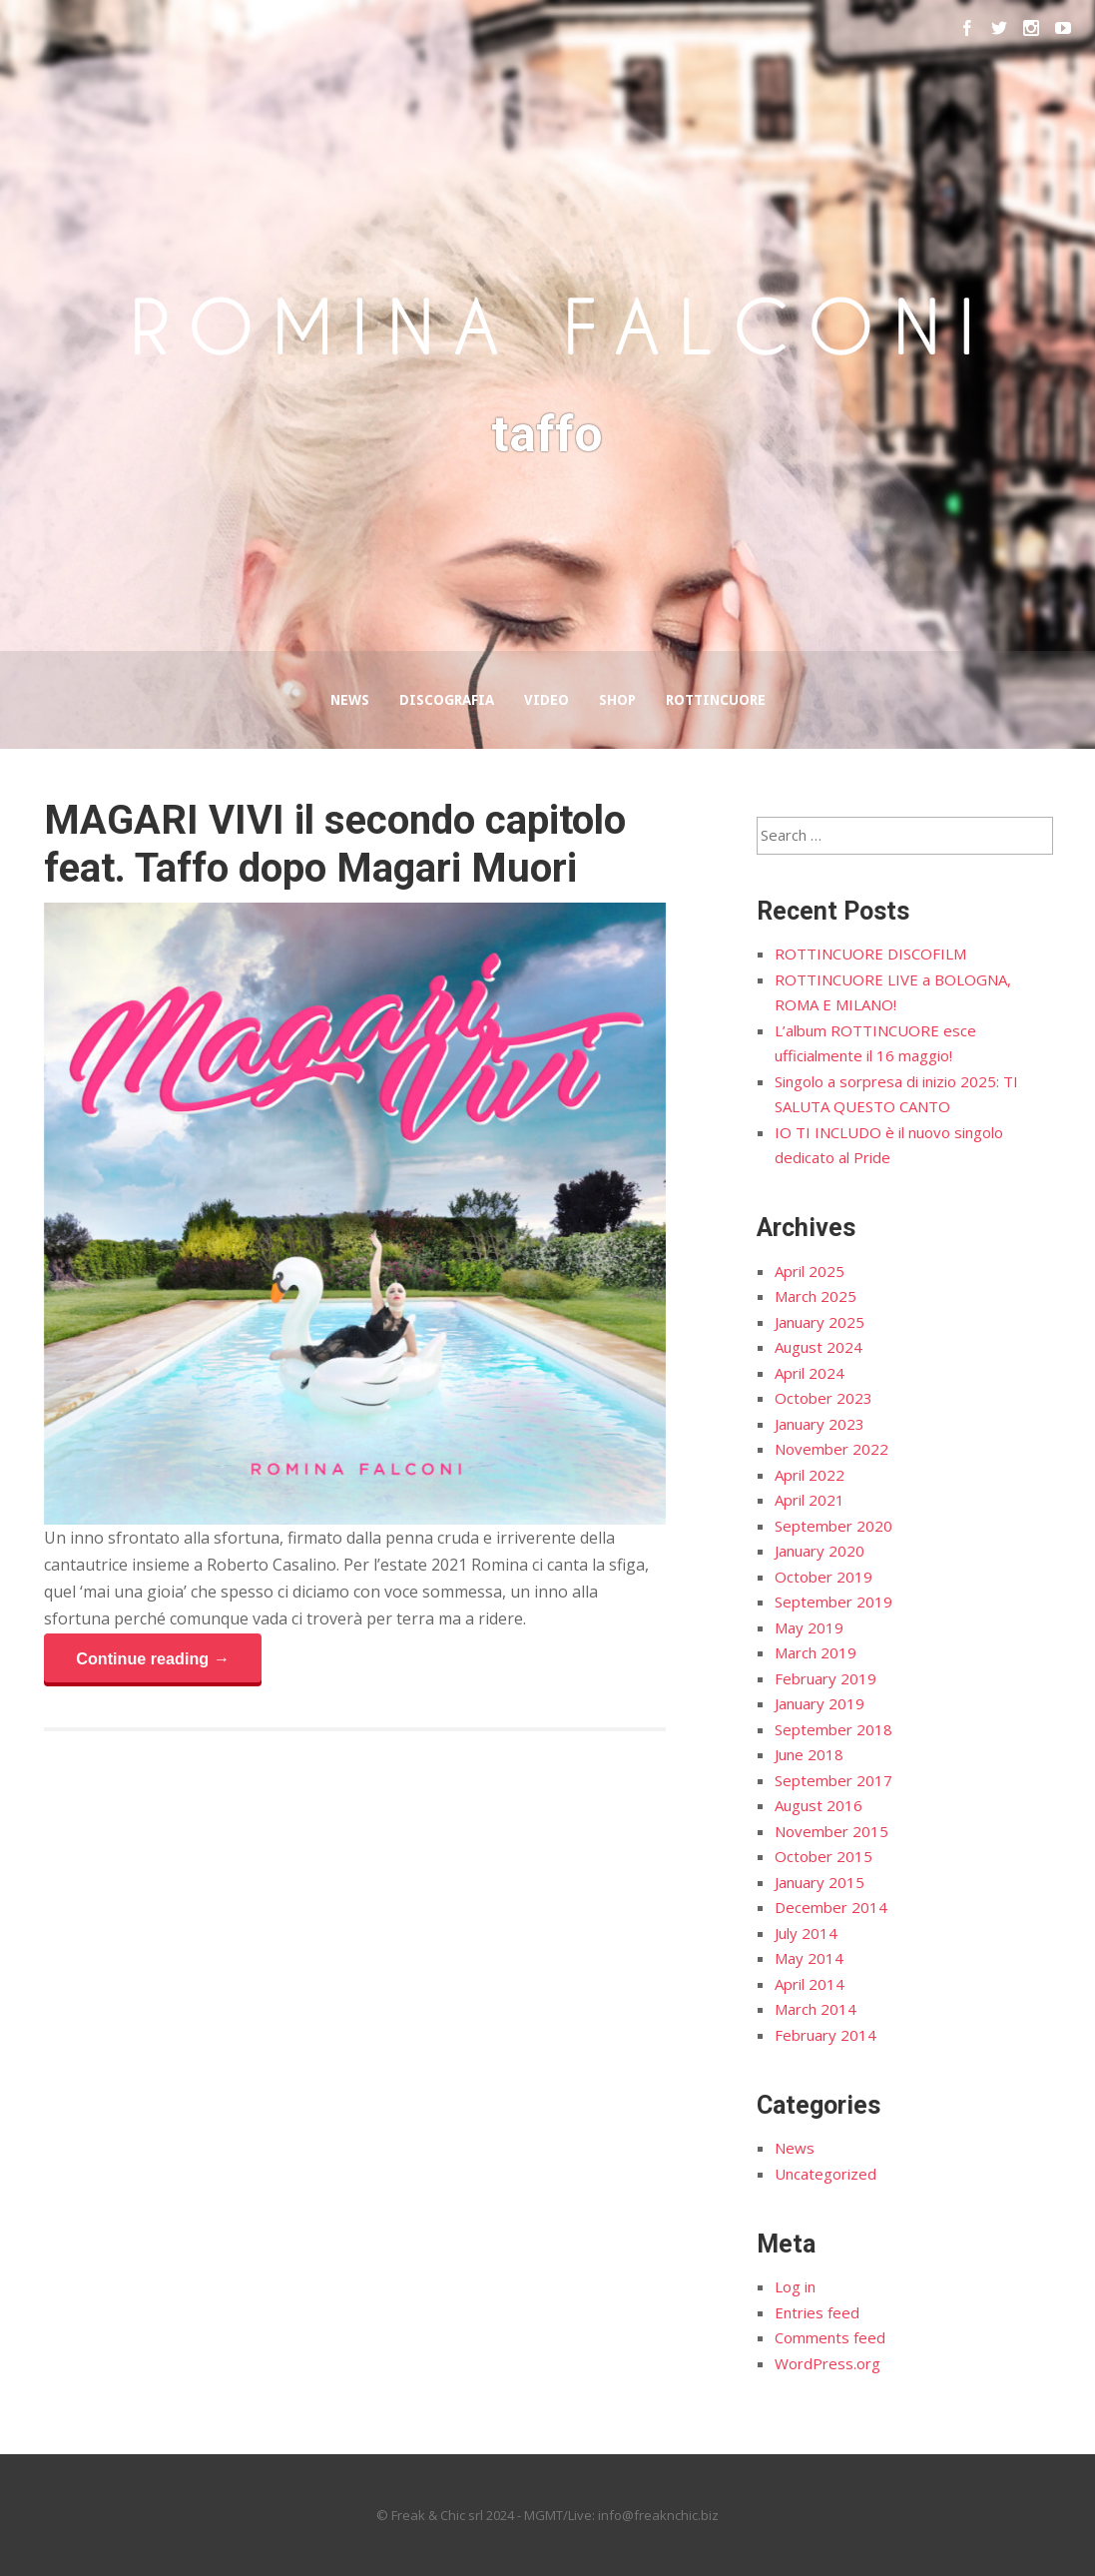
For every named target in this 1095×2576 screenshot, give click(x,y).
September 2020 (833, 1526)
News (349, 700)
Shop (617, 700)
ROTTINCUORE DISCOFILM (870, 954)
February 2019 (825, 1678)
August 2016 (818, 1805)
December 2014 (831, 1907)
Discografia (446, 700)
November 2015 (831, 1831)
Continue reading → (153, 1658)
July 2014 (806, 1933)
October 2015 (823, 1856)
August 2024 (818, 1347)
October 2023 (823, 1398)
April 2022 (809, 1475)
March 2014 (815, 2009)
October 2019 (823, 1577)
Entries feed (817, 2312)
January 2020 (819, 1551)
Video (546, 700)
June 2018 (809, 1754)
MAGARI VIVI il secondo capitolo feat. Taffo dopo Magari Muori (335, 844)
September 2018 (833, 1729)
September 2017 (833, 1780)
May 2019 (809, 1627)
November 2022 (831, 1449)
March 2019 (815, 1652)
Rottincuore (716, 700)
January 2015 (819, 1882)
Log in (795, 2286)
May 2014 (809, 1958)
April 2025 (809, 1271)
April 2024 (809, 1373)
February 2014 (825, 2035)
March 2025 (815, 1296)
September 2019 (833, 1601)
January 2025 (819, 1322)
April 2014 (809, 1984)
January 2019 (819, 1703)
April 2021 (809, 1500)
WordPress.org (827, 2363)
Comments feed (830, 2337)
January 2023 (819, 1424)
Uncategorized (825, 2174)
